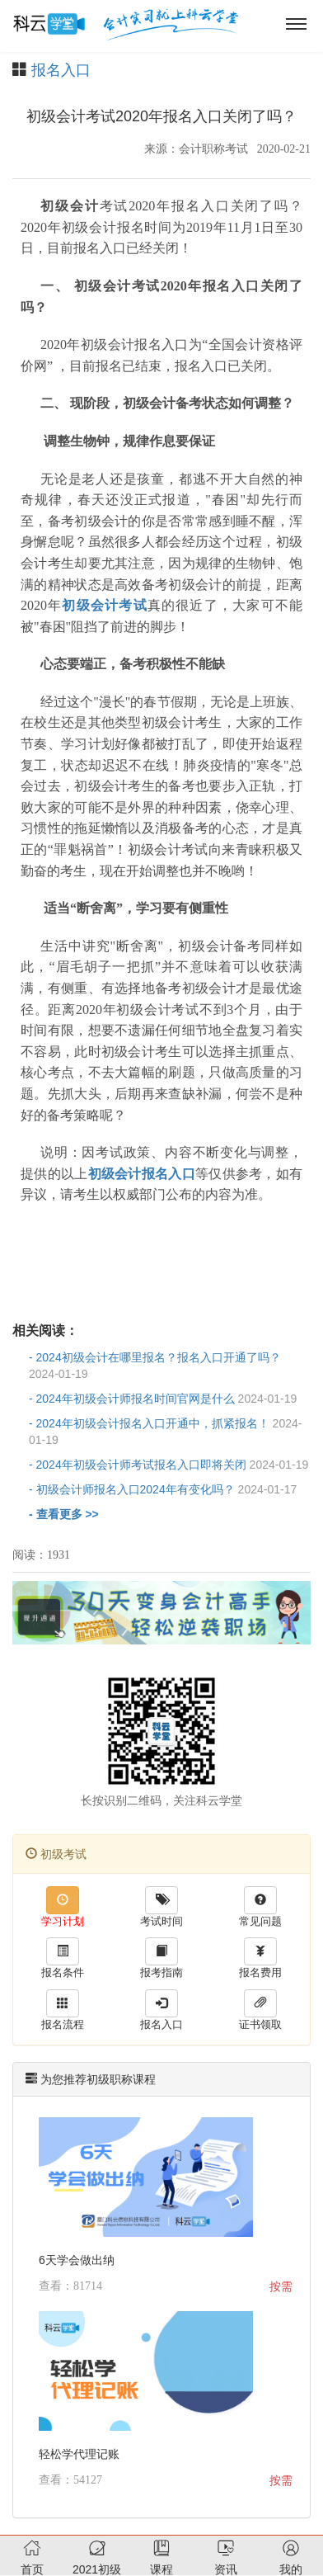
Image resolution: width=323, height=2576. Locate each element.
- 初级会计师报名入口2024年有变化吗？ (163, 1489)
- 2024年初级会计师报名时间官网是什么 (163, 1398)
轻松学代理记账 (79, 2453)
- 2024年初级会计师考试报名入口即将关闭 (168, 1464)
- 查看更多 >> (64, 1514)
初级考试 (56, 1854)
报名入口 (61, 70)
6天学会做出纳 (77, 2260)
